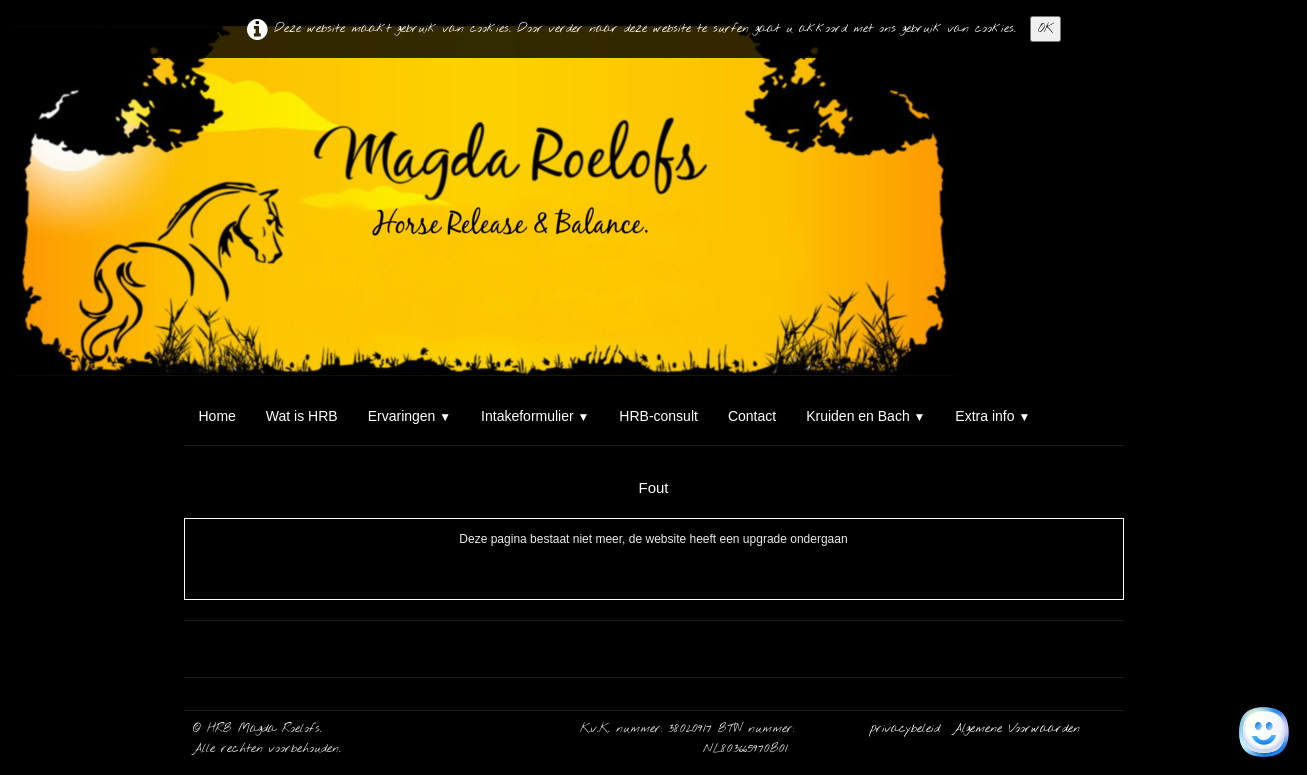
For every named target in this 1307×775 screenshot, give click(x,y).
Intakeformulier (535, 416)
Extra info (992, 416)
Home (217, 416)
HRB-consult (658, 416)
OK (1045, 29)
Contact (752, 416)
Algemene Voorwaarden (1016, 729)
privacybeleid (908, 729)
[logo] (191, 96)
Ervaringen (409, 416)
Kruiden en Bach (865, 416)
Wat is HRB (302, 416)
